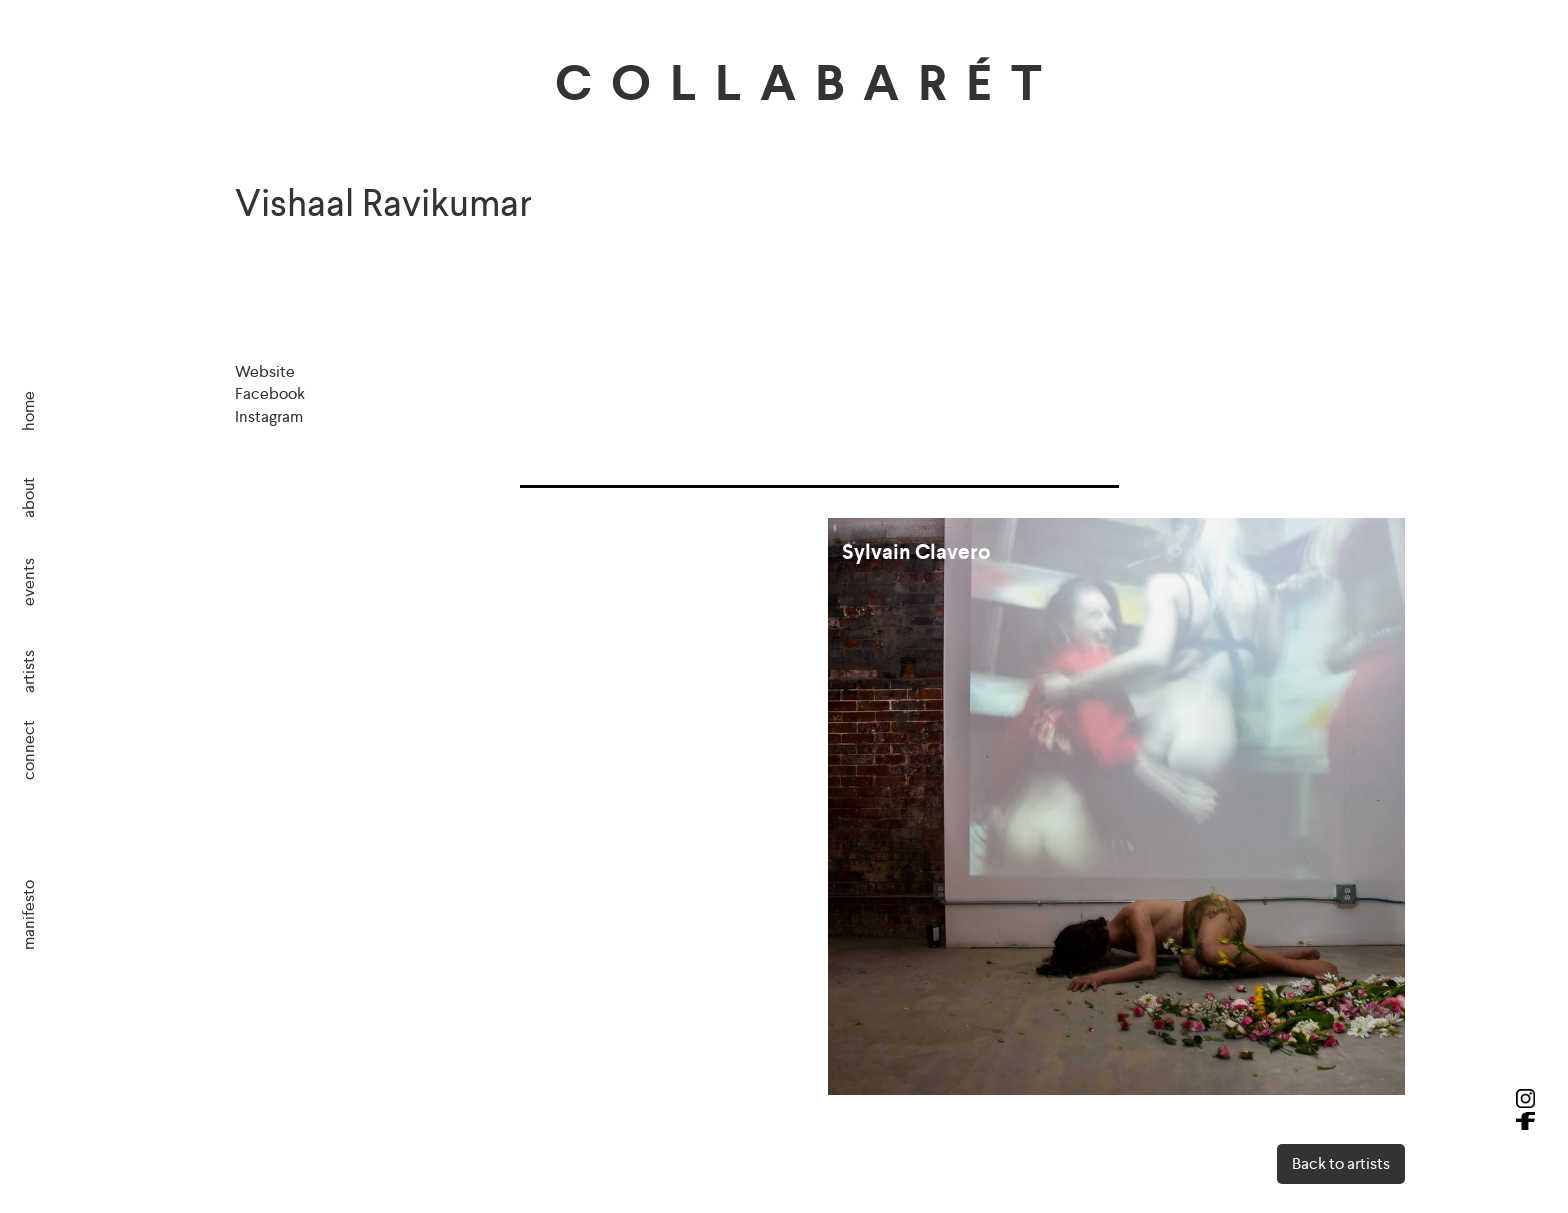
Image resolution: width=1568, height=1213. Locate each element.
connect (28, 750)
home (28, 411)
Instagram (269, 416)
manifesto (28, 914)
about (28, 497)
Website (265, 371)
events (28, 581)
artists (28, 671)
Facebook (270, 393)
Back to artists (1341, 1163)
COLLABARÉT (808, 83)
